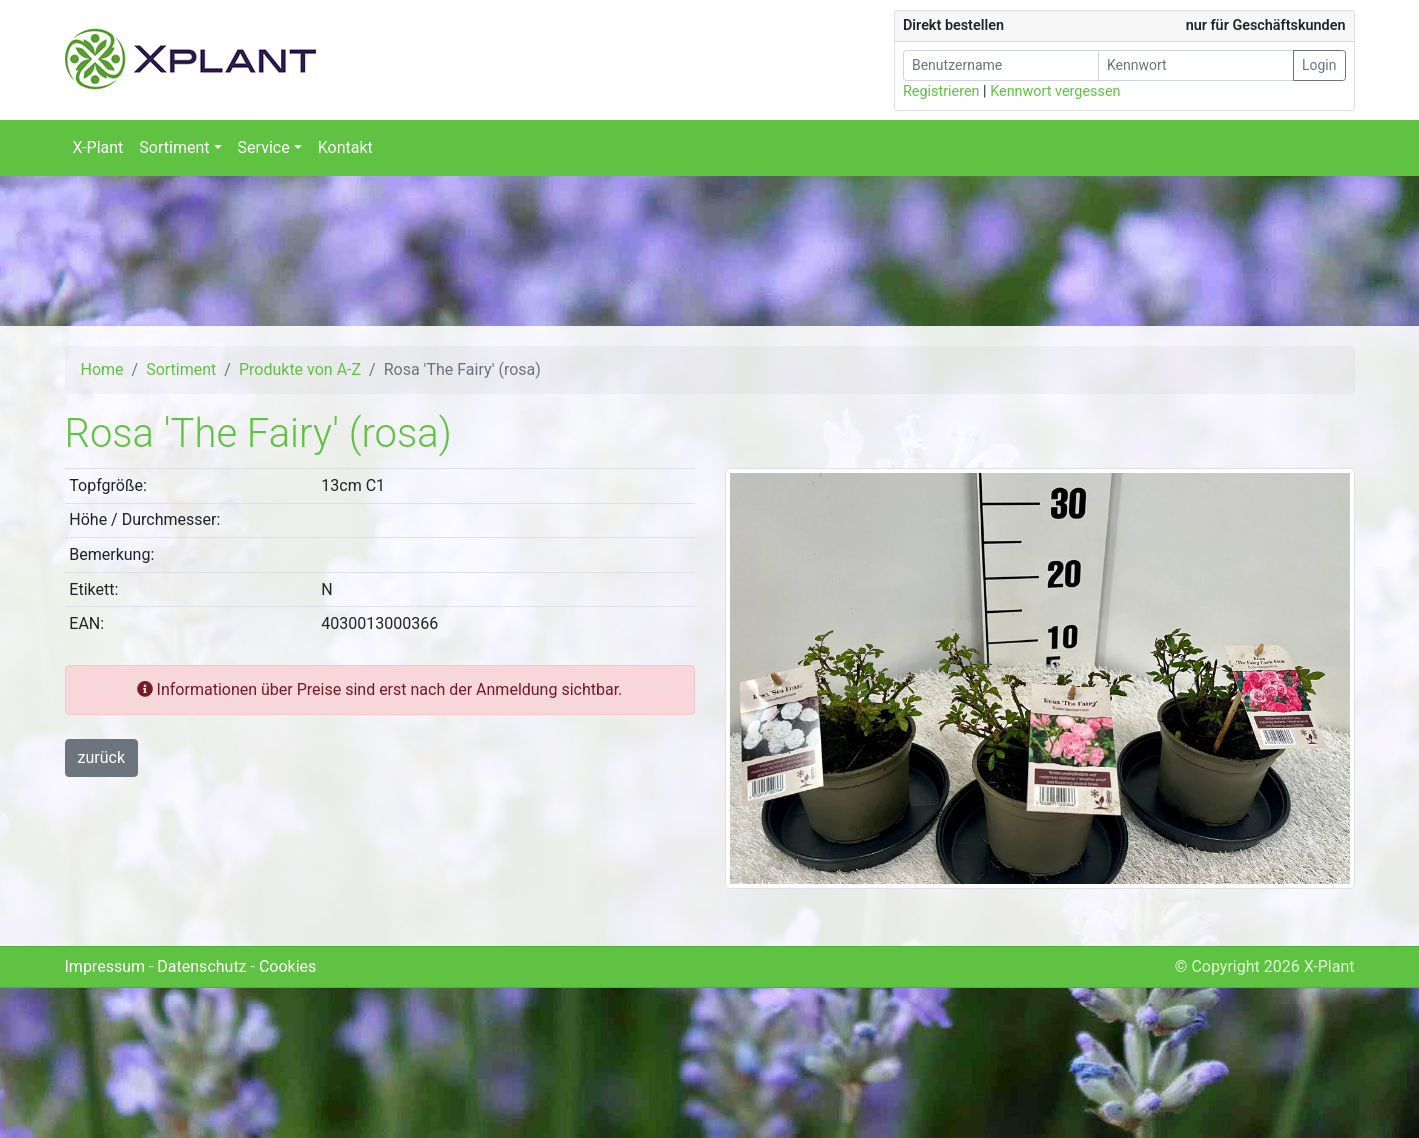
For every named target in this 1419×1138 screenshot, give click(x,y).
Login (1319, 65)
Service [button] (264, 147)
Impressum (105, 966)
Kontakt (345, 147)
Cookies (287, 966)
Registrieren (941, 91)
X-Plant (98, 147)
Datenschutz (201, 966)
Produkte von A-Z (300, 369)
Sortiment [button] (174, 147)
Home (102, 369)
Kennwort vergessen (1055, 91)
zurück (101, 757)
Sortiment (181, 369)
